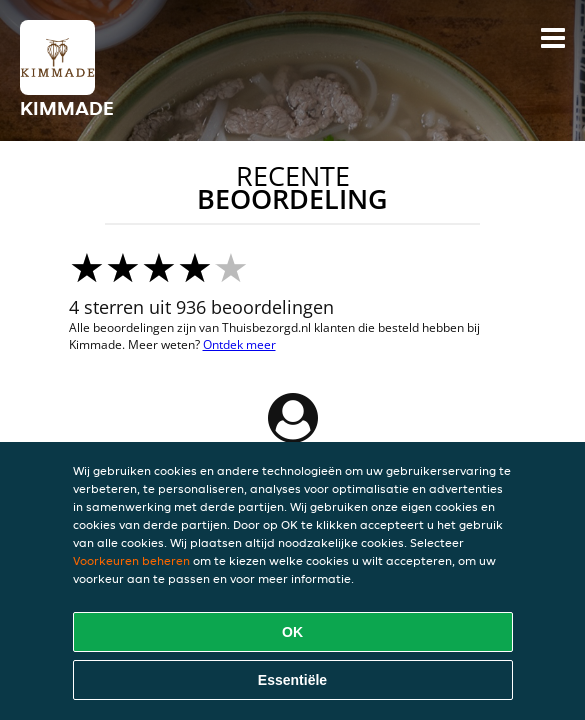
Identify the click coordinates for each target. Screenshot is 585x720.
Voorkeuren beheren (131, 560)
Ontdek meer (239, 344)
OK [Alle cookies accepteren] (292, 632)
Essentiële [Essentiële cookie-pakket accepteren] (292, 680)
